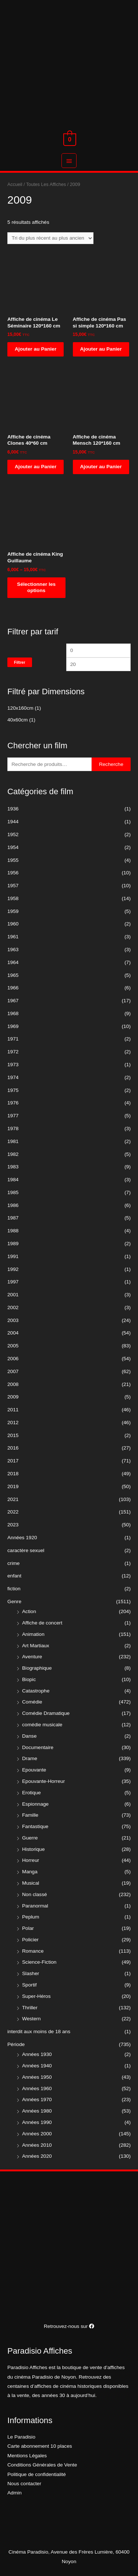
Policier (30, 1939)
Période (16, 2044)
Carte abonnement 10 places (39, 2446)
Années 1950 (37, 2077)
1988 (12, 1230)
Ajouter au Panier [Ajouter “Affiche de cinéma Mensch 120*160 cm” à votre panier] (101, 466)
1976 (12, 1103)
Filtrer (19, 662)
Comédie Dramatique (46, 1713)
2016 (12, 1448)
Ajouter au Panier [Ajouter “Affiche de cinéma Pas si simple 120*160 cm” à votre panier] (101, 349)
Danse (29, 1736)
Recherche (111, 764)
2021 (12, 1499)
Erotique (31, 1792)
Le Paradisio (21, 2437)
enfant (14, 1576)
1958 (12, 898)
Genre (14, 1601)
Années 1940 (37, 2065)
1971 (12, 1039)
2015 (12, 1435)
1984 (12, 1179)
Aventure (32, 1656)
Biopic (29, 1679)
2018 (12, 1473)
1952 (12, 834)
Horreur (30, 1860)
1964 (12, 962)
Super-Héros (36, 1996)
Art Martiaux (35, 1645)
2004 (12, 1333)
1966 (12, 987)
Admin (14, 2493)
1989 (12, 1243)
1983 (12, 1166)
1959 (12, 911)
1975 (12, 1090)
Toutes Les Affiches (46, 184)
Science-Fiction (39, 1962)
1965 (12, 975)
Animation (33, 1634)
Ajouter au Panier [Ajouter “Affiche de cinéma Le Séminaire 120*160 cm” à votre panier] (35, 349)
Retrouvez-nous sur (69, 2326)
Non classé (34, 1894)
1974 (12, 1077)
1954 (12, 847)
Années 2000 (37, 2133)
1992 (12, 1269)
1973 (12, 1064)
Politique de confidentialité (36, 2474)
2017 (12, 1460)
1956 (12, 872)
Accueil (14, 184)
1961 (12, 936)
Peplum (30, 1917)
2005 (12, 1345)
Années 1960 (37, 2088)
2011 (12, 1409)
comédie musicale (42, 1724)
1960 (12, 924)
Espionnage (35, 1804)
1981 (12, 1141)
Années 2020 (37, 2156)
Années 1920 (22, 1537)
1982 (12, 1154)
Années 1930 (37, 2054)
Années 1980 (37, 2111)
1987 (12, 1218)
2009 (12, 1397)
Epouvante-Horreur (43, 1781)
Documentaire (37, 1747)
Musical (30, 1883)
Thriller (30, 2007)
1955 (12, 860)
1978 (12, 1128)
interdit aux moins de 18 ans (38, 2031)
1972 (12, 1051)
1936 (12, 809)
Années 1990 (37, 2122)
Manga (30, 1871)
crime (13, 1563)
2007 (12, 1371)
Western (31, 2018)
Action (29, 1611)
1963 (12, 949)
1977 (12, 1115)
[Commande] (50, 238)
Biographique (37, 1668)
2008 (12, 1384)
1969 (12, 1026)
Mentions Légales (27, 2455)
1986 (12, 1205)
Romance (33, 1951)
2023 (12, 1524)
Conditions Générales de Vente (42, 2465)
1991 (12, 1256)
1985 (12, 1192)
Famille (30, 1815)
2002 (12, 1307)
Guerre (30, 1838)
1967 (12, 1000)
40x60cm (17, 720)
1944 (12, 821)
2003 (12, 1320)
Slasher (30, 1973)
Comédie (32, 1702)
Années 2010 (37, 2145)
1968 (12, 1013)
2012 (12, 1422)
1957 (12, 885)
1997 (12, 1282)
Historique (33, 1849)
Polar (28, 1928)
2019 (12, 1486)
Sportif (29, 1985)
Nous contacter (24, 2483)
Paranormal (35, 1906)
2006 (12, 1358)
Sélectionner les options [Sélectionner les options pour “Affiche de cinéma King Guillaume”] (36, 587)
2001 (12, 1294)
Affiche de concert (42, 1623)
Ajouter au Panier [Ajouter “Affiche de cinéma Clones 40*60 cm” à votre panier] (35, 466)
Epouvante (34, 1770)
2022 (12, 1512)
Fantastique (35, 1826)
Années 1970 (37, 2099)
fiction (14, 1588)
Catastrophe (35, 1691)
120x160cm (20, 708)
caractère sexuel (25, 1550)
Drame (29, 1758)
